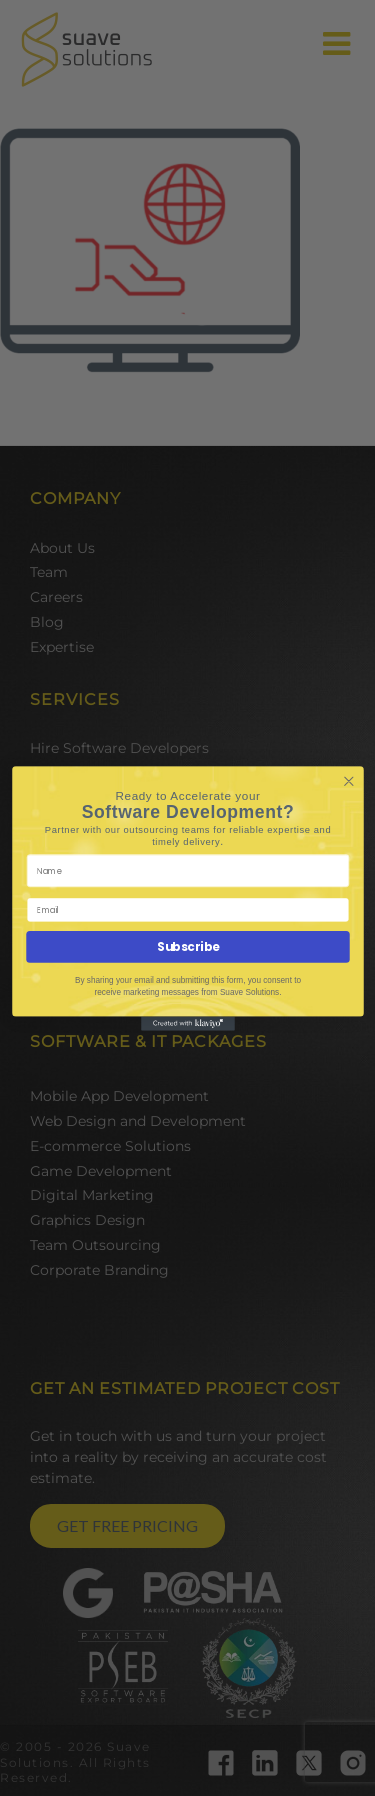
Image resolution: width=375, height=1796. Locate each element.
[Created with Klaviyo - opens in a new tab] (188, 1023)
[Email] (187, 909)
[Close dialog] (348, 781)
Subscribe (188, 946)
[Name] (187, 870)
